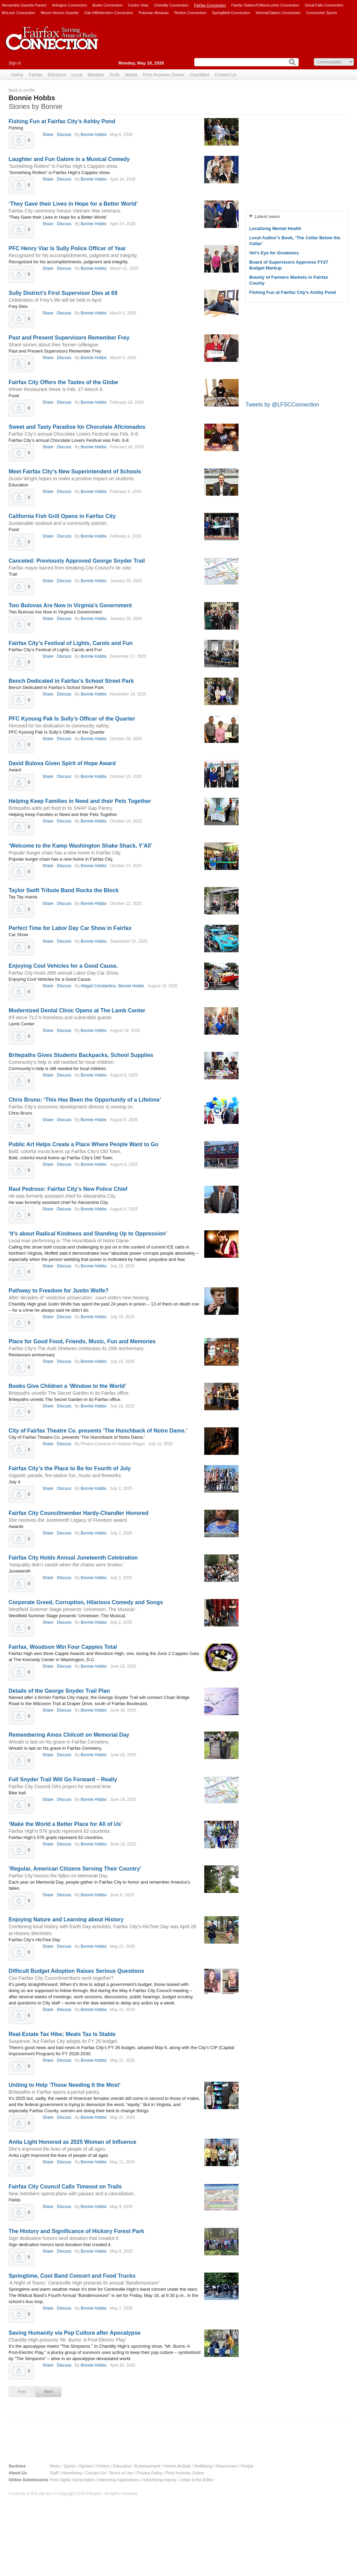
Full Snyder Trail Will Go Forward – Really (63, 1779)
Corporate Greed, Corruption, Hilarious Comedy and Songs (86, 1602)
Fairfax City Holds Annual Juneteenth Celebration (73, 1558)
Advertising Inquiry (159, 2479)
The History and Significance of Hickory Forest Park (76, 2231)
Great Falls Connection (324, 5)
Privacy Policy (149, 2473)
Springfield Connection (231, 13)
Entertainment (148, 2466)
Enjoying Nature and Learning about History (66, 1919)
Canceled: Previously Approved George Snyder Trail (77, 561)
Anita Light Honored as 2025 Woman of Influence (72, 2142)
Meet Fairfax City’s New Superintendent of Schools (75, 471)
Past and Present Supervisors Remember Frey (69, 338)
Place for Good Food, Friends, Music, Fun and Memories (82, 1341)
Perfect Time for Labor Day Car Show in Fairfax (70, 928)
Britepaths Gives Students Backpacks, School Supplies (81, 1055)
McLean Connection (18, 13)
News (55, 2466)
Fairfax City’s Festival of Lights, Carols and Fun (71, 643)
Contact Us (226, 74)
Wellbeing (203, 2466)
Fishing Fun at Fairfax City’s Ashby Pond (62, 121)
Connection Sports (321, 13)
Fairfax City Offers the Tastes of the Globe (63, 382)
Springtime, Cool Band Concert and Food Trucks (72, 2276)
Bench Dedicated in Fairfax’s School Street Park (71, 681)
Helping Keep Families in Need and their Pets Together (80, 801)
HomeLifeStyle (177, 2466)
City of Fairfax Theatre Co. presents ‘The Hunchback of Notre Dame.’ (98, 1431)
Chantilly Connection (171, 5)
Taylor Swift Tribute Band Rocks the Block (64, 890)
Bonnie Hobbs (93, 134)
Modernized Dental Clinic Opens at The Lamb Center (77, 1010)
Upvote (18, 140)
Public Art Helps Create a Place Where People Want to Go (83, 1144)
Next (48, 2391)
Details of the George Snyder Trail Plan (59, 1691)
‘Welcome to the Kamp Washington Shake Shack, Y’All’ (80, 846)
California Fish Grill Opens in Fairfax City (62, 516)
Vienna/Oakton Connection (277, 13)
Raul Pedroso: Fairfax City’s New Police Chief (68, 1189)
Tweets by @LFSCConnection (282, 404)
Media (131, 74)
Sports (70, 2466)
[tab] (297, 216)
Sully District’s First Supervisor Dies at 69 (63, 293)
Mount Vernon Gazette (60, 13)
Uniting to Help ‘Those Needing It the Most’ (64, 2085)
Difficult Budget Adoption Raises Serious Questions (76, 1971)
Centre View (138, 5)
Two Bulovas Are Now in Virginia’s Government (70, 605)
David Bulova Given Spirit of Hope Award (62, 763)
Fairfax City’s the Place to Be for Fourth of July (70, 1468)
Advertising (71, 2473)
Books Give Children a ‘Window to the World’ (67, 1386)
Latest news (267, 216)
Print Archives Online (163, 74)
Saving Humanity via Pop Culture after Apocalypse (74, 2333)
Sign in (15, 63)
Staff (54, 2473)
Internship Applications (118, 2479)
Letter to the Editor (197, 2479)
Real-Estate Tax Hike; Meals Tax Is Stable (62, 2034)
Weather (96, 74)
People (247, 2466)
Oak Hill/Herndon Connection (108, 13)
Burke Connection (107, 5)
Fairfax (36, 74)
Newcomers (226, 2466)
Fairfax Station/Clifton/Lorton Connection (265, 5)
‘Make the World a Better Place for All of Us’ (66, 1824)
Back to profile (22, 90)
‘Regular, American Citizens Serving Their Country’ (75, 1869)
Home (17, 74)
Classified (199, 74)
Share (48, 134)
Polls (114, 74)
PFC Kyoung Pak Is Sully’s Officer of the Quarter (72, 719)
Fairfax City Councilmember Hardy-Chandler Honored (78, 1513)
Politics (103, 2466)
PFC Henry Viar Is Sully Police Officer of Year (67, 248)
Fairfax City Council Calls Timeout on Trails (65, 2186)
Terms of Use (121, 2473)
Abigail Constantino (98, 986)
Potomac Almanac (153, 13)
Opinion (86, 2466)
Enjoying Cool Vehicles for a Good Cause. (63, 966)
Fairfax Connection (210, 5)
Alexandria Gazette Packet (24, 5)
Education (122, 2466)
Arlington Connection (69, 5)
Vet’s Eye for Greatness (274, 252)
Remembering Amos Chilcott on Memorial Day (69, 1735)
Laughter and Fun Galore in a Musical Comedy (69, 159)
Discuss (64, 134)
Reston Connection (190, 13)
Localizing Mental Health (275, 228)
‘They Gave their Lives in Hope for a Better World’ (73, 204)
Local (76, 74)
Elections (57, 74)
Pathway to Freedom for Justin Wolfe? (58, 1290)
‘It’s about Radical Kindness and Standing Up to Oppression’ (88, 1234)
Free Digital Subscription (72, 2479)
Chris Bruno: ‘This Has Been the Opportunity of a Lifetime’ (85, 1100)
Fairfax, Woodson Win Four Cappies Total (63, 1647)
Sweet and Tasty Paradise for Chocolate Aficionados (77, 427)
